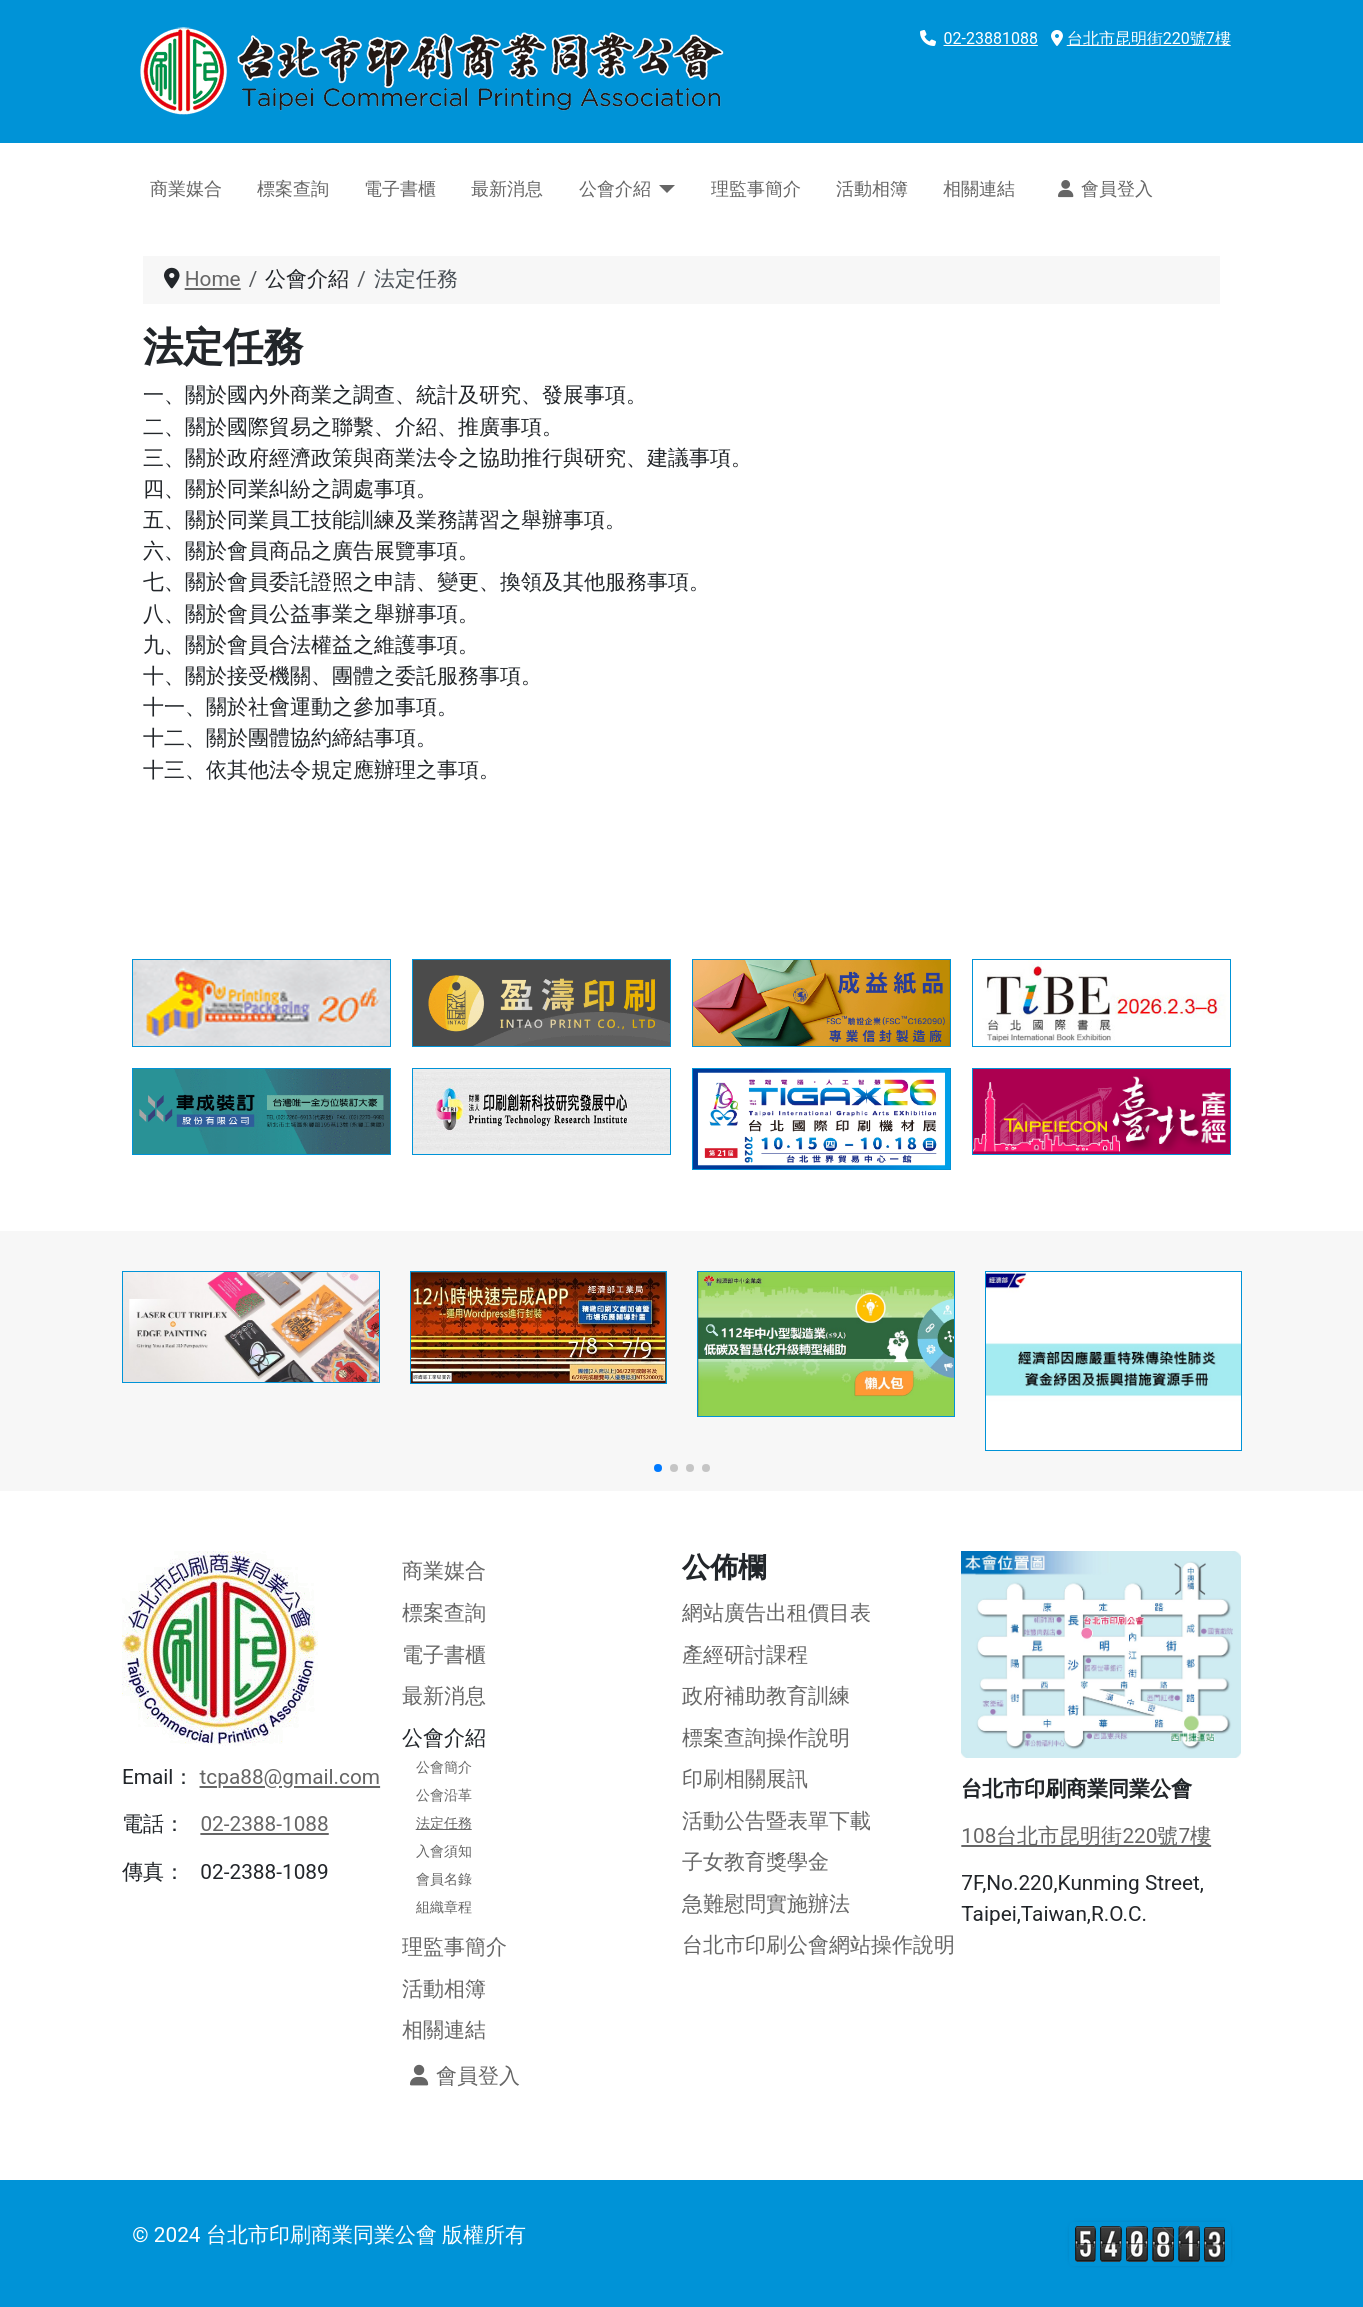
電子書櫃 (400, 189)
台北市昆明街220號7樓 (1149, 38)
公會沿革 (444, 1795)
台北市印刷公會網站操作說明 (818, 1945)
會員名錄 (444, 1879)
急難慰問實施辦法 (766, 1904)
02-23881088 (991, 38)
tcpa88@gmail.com (290, 1777)
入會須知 (444, 1851)
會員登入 (1101, 189)
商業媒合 (186, 189)
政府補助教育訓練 (766, 1696)
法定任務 (444, 1823)
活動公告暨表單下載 (776, 1821)
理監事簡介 (756, 189)
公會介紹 (615, 189)
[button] (658, 1468)
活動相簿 (872, 189)
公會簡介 (444, 1767)
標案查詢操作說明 (766, 1738)
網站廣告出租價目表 (776, 1613)
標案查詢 (293, 189)
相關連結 (979, 189)
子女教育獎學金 (755, 1862)
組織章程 (444, 1907)
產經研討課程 (745, 1655)
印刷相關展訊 (745, 1779)
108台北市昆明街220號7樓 (1086, 1836)
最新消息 (507, 189)
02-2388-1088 (264, 1824)
